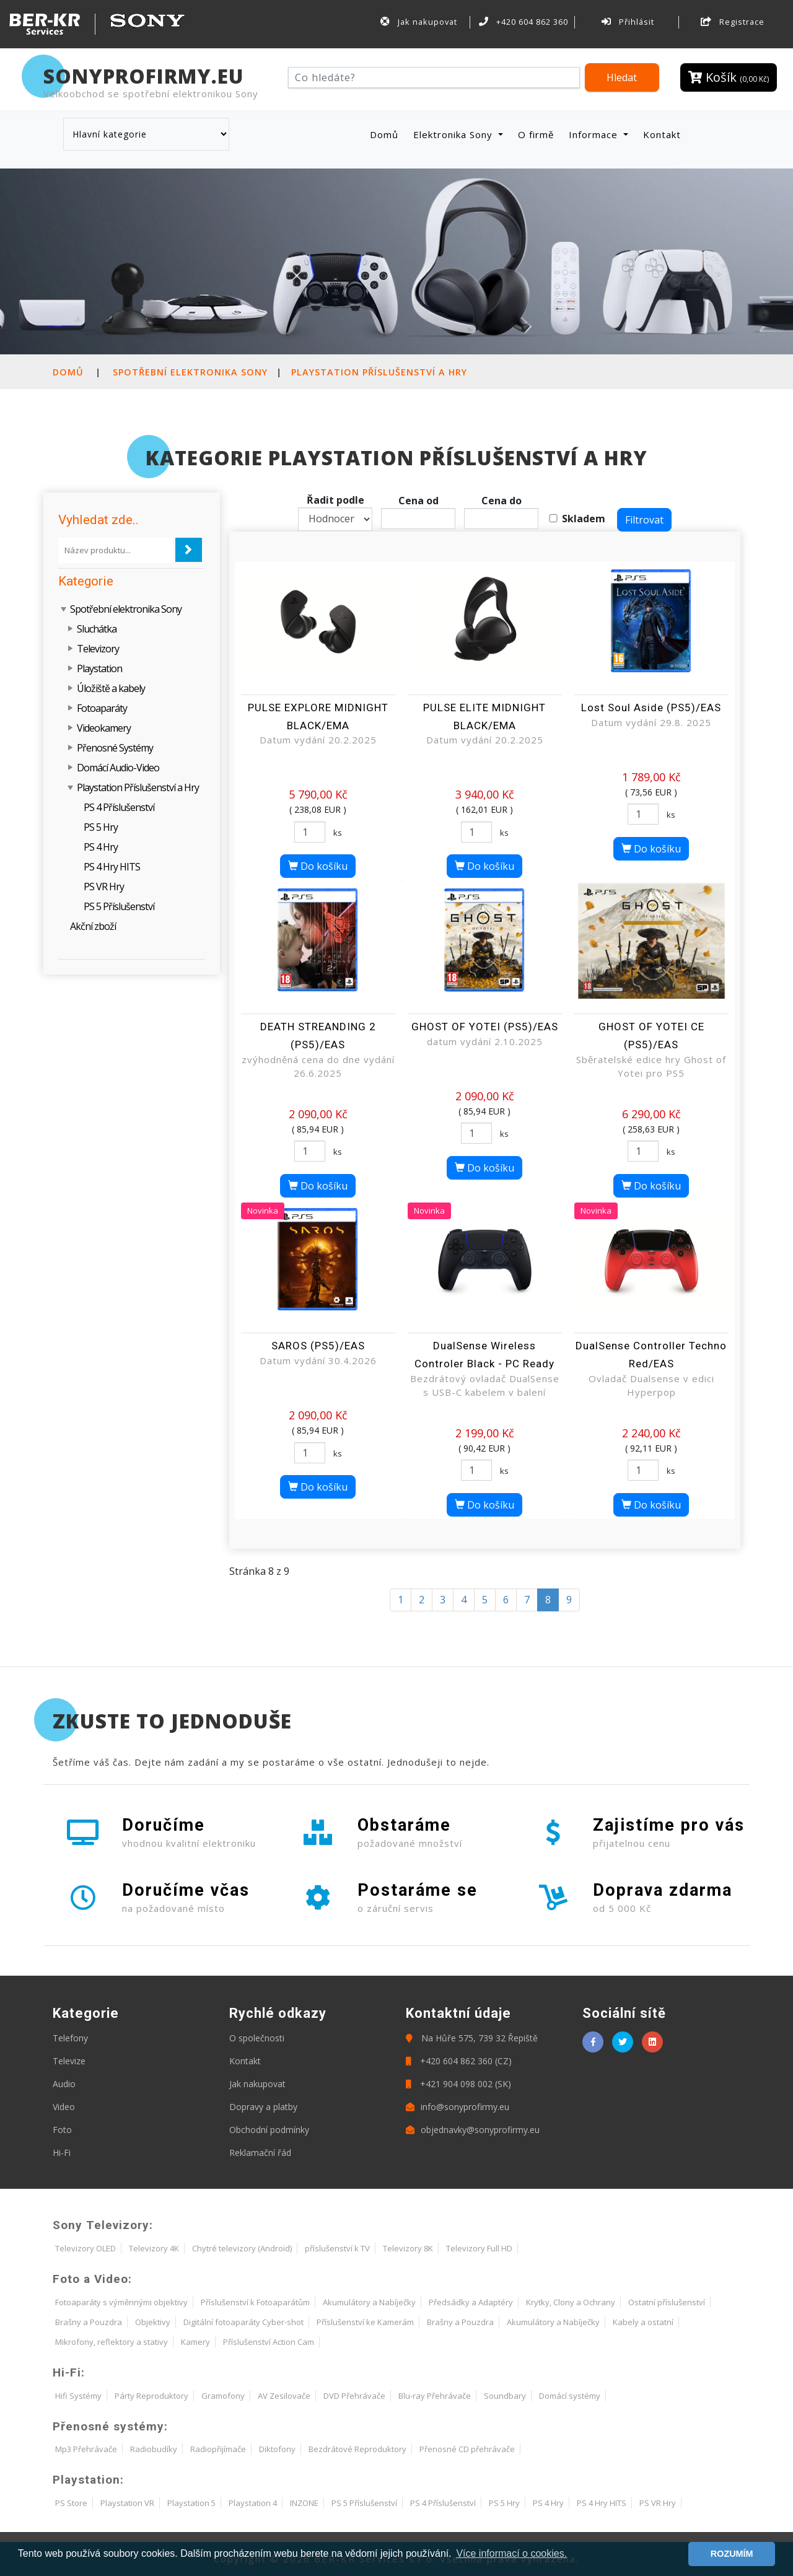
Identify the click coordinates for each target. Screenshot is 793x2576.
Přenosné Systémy (115, 748)
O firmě (536, 134)
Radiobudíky (153, 2449)
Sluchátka (96, 629)
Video (64, 2107)
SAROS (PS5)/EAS (318, 1345)
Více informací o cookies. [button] (511, 2553)
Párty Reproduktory (151, 2395)
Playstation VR (127, 2502)
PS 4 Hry (101, 847)
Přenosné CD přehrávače (467, 2449)
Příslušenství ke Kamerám (365, 2322)
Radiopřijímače (218, 2449)
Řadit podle (335, 500)
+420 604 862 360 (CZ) (459, 2061)
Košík (728, 77)
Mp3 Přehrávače (86, 2449)
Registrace (733, 21)
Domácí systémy (569, 2395)
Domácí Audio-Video (118, 767)
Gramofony (223, 2395)
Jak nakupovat (418, 21)
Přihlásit (628, 21)
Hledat (622, 77)
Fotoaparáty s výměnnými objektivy (121, 2302)
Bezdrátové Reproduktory (357, 2449)
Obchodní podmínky (269, 2130)
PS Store (71, 2502)
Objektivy (152, 2322)
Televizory (98, 648)
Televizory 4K (154, 2248)
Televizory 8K (408, 2248)
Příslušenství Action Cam (268, 2341)
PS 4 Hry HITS (112, 867)
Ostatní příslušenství (666, 2302)
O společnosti (256, 2038)
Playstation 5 (191, 2502)
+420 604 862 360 (523, 21)
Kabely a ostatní (643, 2322)
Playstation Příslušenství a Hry (379, 372)
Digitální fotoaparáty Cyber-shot (243, 2322)
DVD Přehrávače (354, 2395)
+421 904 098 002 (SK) (458, 2084)
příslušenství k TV (337, 2248)
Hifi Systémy (78, 2395)
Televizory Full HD (479, 2248)
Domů (386, 134)
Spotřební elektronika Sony (190, 372)
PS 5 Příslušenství (119, 906)
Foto (62, 2130)
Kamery (195, 2341)
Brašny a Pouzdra (88, 2322)
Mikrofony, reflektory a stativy (111, 2341)
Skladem (583, 518)
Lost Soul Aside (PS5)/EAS (651, 707)
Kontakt (662, 134)
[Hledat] (434, 77)
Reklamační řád (260, 2152)
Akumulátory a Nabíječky (369, 2302)
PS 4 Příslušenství (119, 807)
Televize (69, 2061)
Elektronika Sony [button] (454, 134)
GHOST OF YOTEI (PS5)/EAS (484, 1026)
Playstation (99, 668)
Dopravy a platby (263, 2107)
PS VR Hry (104, 886)
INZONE (304, 2502)
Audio (64, 2084)
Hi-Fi (62, 2152)
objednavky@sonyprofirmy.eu (473, 2130)
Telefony (70, 2038)
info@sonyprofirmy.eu (457, 2107)
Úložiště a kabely (111, 688)
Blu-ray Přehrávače (434, 2395)
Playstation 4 (253, 2502)
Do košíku (318, 866)
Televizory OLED (85, 2248)
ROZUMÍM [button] (732, 2554)
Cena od (418, 500)
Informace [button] (595, 134)
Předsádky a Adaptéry (471, 2302)
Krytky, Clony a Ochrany (570, 2302)
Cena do (501, 500)
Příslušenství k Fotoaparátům (255, 2302)
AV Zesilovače (284, 2395)
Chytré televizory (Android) (242, 2248)
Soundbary (505, 2395)
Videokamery (104, 728)
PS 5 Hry (101, 827)
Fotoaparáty (102, 708)
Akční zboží (93, 926)
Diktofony (277, 2449)
